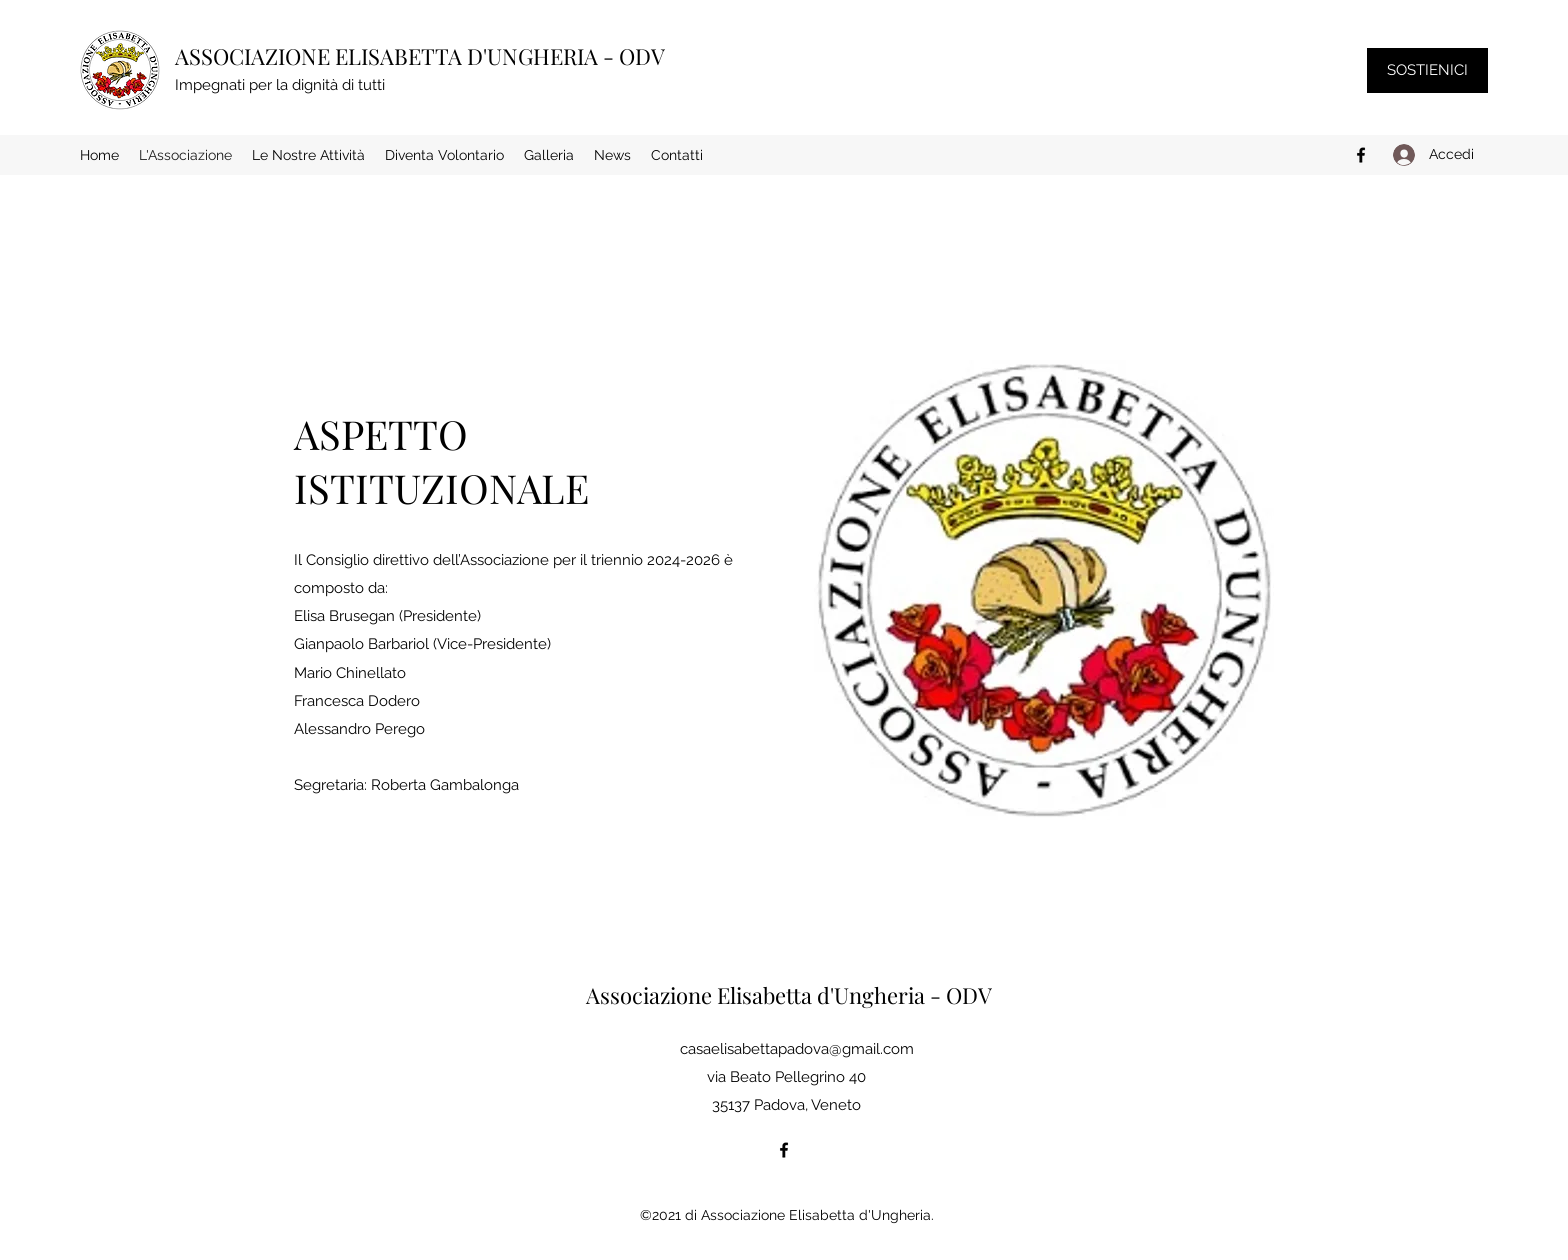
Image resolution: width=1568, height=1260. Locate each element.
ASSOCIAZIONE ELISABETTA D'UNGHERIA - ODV (420, 56)
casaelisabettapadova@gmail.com (797, 1049)
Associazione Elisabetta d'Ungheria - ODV (789, 995)
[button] (308, 155)
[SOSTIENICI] (1427, 70)
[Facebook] (1361, 155)
